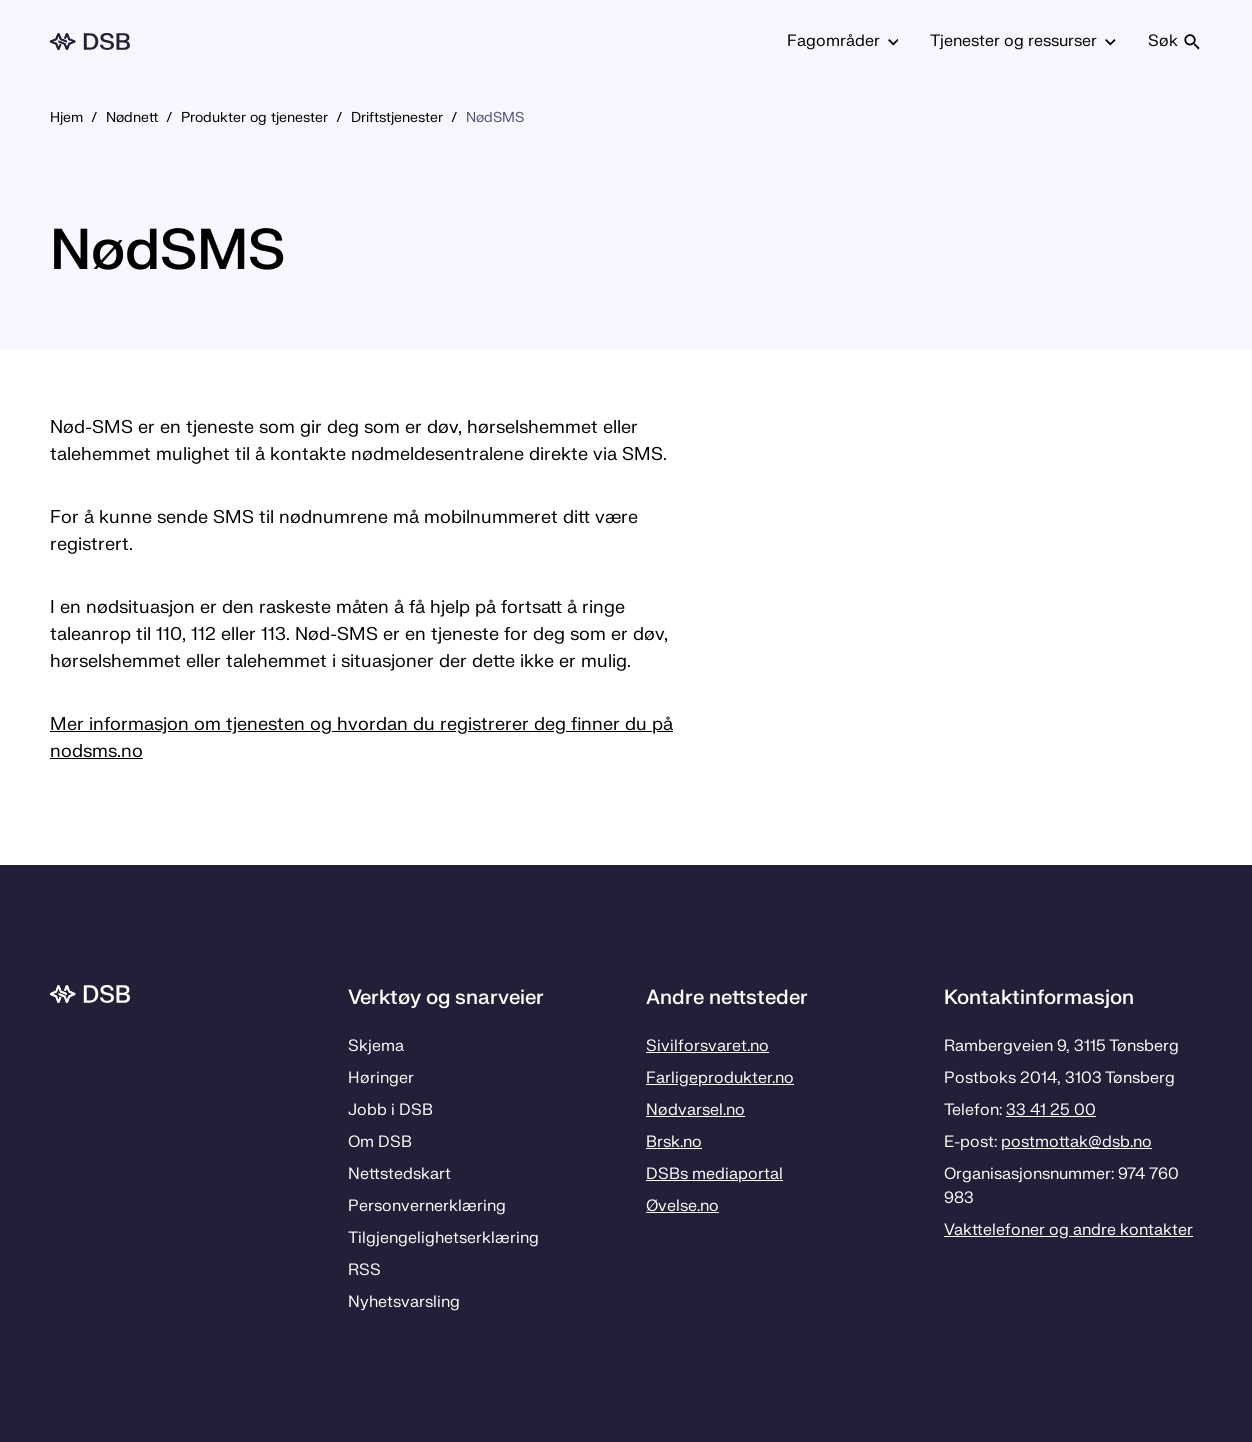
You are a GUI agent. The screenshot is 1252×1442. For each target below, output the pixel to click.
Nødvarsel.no (695, 1110)
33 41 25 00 (1051, 1110)
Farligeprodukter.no (720, 1078)
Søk (1175, 41)
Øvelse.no (682, 1206)
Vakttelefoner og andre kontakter (1068, 1230)
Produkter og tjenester (254, 117)
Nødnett (132, 117)
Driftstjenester (397, 117)
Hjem (66, 117)
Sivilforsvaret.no (707, 1046)
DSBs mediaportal (714, 1174)
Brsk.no (674, 1142)
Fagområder (843, 41)
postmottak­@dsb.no (1076, 1142)
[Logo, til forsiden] (90, 41)
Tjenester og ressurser (1023, 41)
